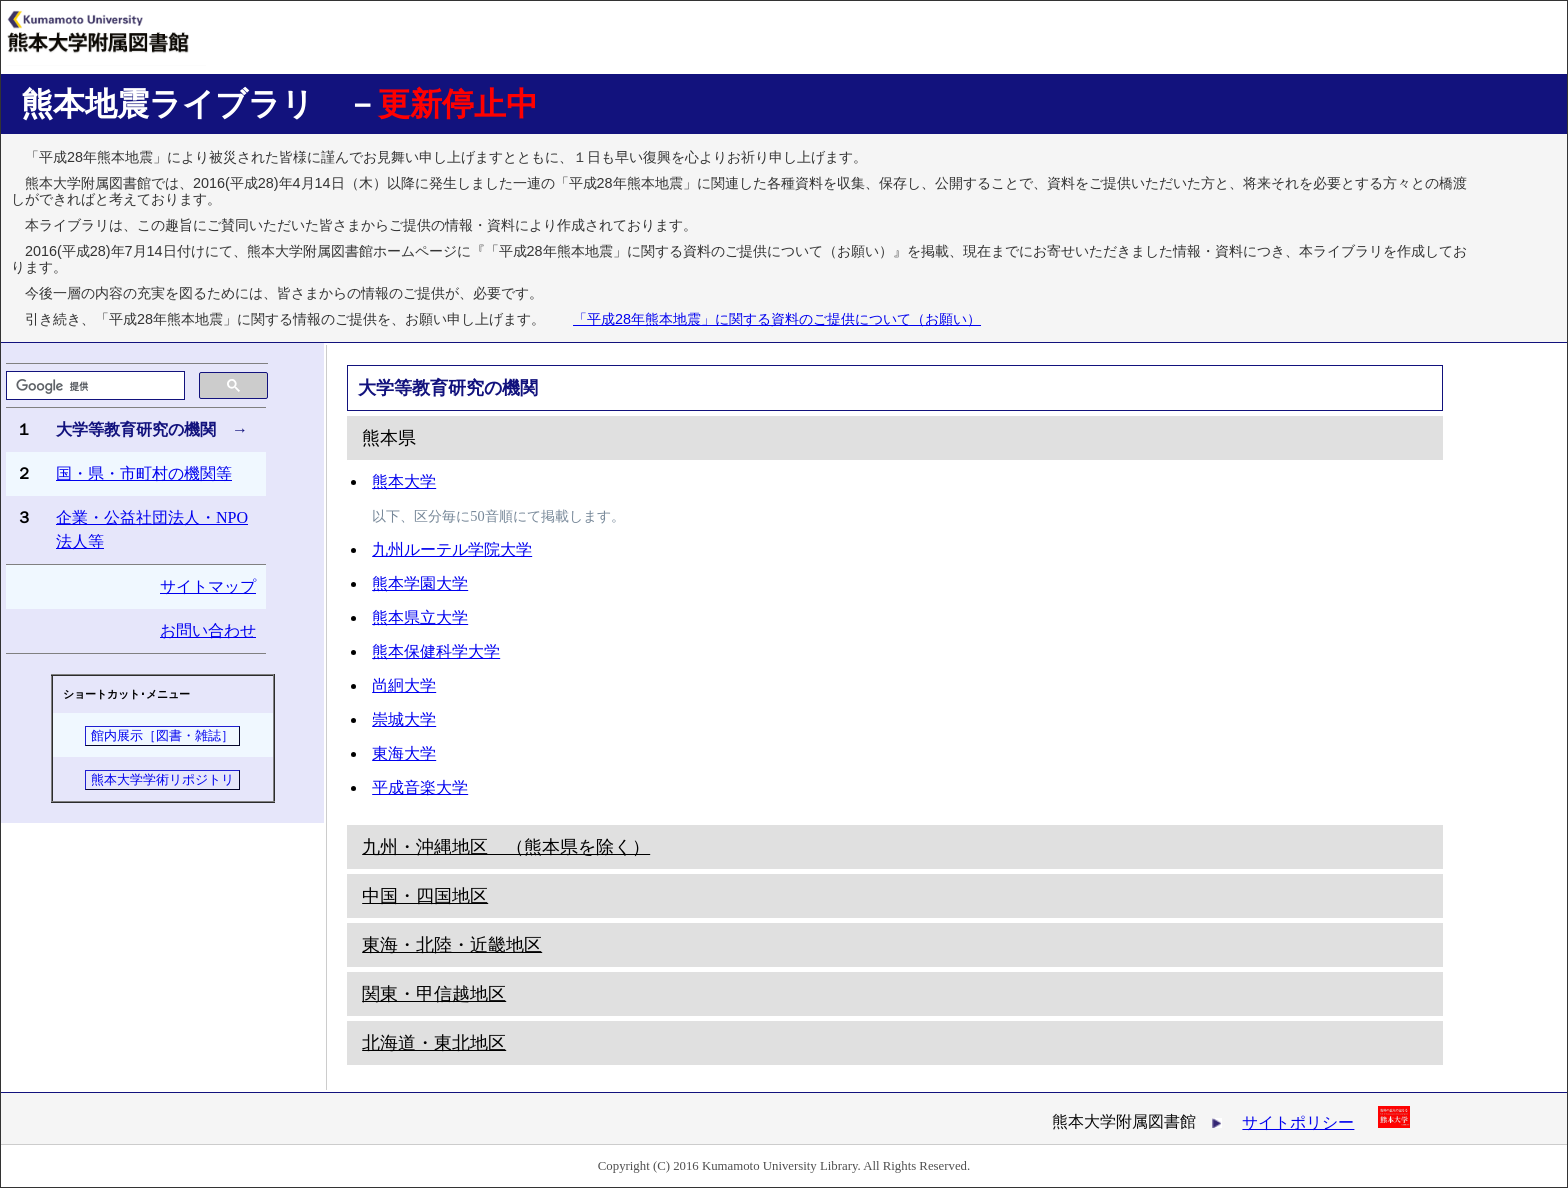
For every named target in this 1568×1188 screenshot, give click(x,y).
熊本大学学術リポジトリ (162, 780)
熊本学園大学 (420, 583)
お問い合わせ (208, 630)
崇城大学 (404, 719)
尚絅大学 (404, 685)
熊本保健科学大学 (436, 651)
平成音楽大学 (420, 787)
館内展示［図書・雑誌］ (162, 736)
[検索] (93, 386)
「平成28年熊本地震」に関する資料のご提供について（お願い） (777, 319)
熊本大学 (404, 481)
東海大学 (404, 753)
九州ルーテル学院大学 (452, 549)
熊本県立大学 (420, 617)
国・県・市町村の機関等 (144, 473)
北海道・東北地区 (434, 1043)
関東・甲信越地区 (434, 994)
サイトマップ (208, 586)
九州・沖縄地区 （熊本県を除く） (506, 847)
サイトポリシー (1298, 1122)
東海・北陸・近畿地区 (452, 945)
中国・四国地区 (425, 896)
